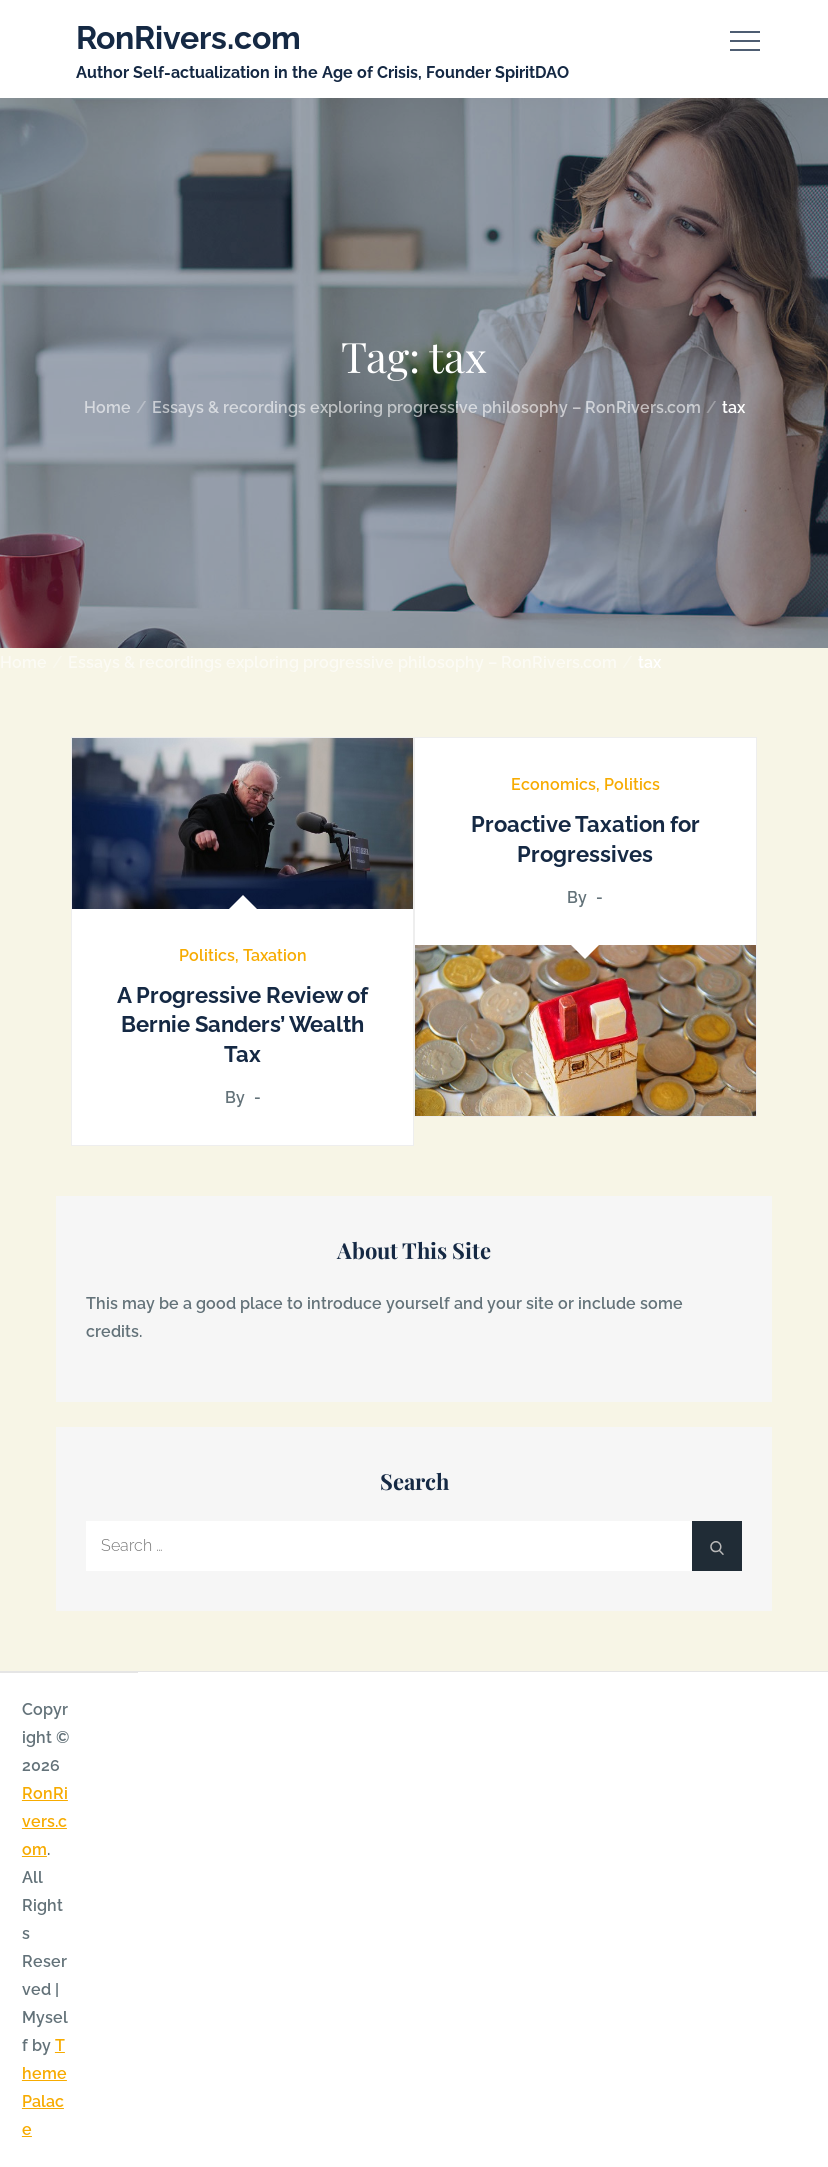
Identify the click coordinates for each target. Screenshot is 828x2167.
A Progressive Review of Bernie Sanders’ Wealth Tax (242, 1024)
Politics (207, 955)
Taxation (275, 955)
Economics (553, 784)
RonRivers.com (188, 37)
